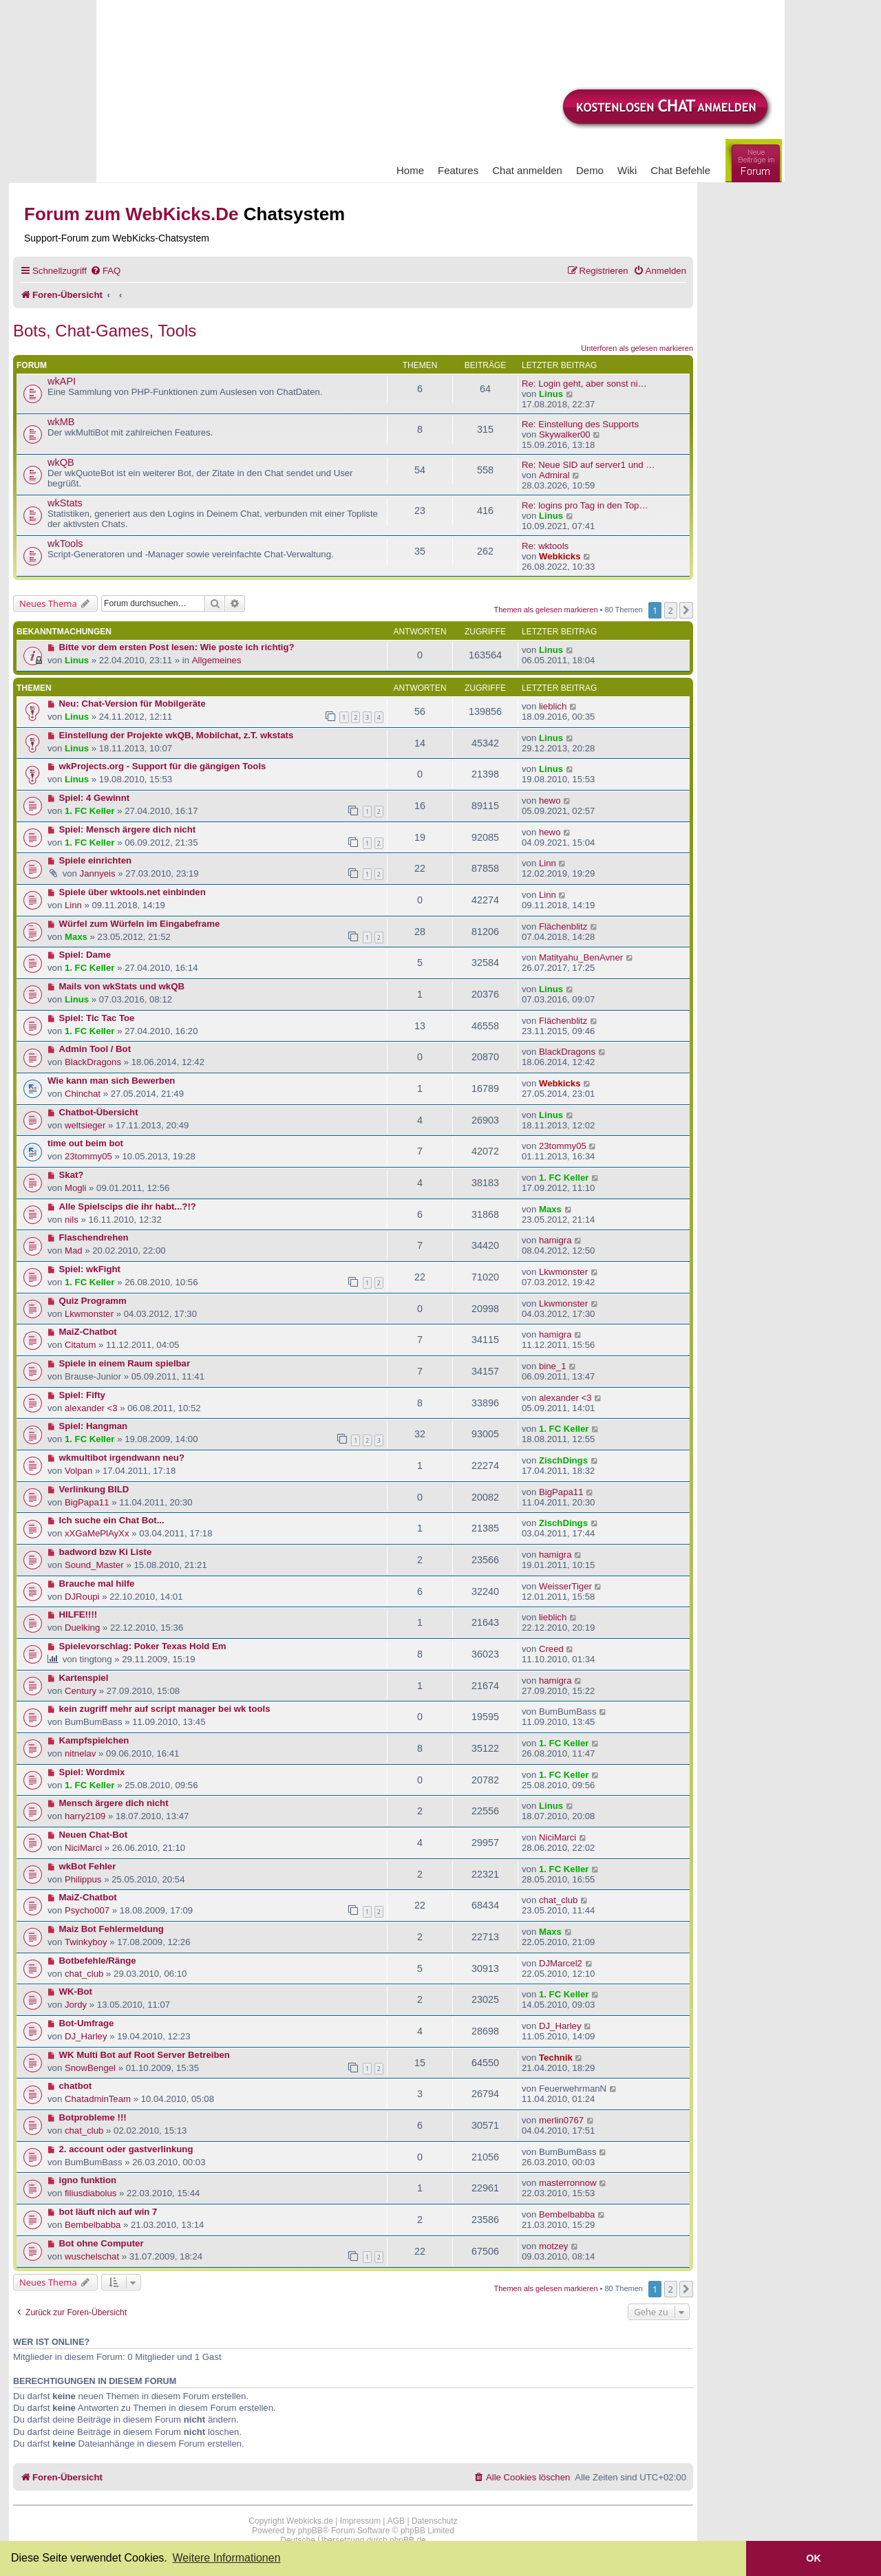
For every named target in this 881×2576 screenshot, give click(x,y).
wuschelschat (92, 2256)
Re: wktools (545, 546)
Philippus (83, 1879)
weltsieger (85, 1125)
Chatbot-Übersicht (98, 1112)
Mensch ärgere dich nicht (114, 1803)
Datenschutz (435, 2521)
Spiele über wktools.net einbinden (132, 892)
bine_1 (552, 1366)
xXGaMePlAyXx (97, 1533)
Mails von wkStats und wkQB (121, 986)
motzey (554, 2246)
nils (71, 1219)
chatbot (75, 2086)
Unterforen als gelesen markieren (637, 348)
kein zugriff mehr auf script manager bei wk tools (164, 1709)
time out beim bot (85, 1143)
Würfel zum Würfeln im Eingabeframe (139, 924)
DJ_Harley (86, 2036)
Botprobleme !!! (93, 2117)
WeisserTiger (565, 1586)
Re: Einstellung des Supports (580, 424)
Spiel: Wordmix (92, 1772)
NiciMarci (83, 1848)
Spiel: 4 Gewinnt (94, 798)
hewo (550, 800)
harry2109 (85, 1816)
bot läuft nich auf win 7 (108, 2212)
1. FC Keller (90, 811)
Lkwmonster (563, 1272)
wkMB (61, 421)
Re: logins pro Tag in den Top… (585, 505)
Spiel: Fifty (82, 1395)
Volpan (78, 1471)
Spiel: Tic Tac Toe (97, 1018)
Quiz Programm (93, 1301)
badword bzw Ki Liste (105, 1552)
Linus (551, 394)
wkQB (60, 462)
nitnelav (80, 1753)
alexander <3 (91, 1408)
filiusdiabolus (91, 2193)
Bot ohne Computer (101, 2243)
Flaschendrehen (94, 1237)
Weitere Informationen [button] (226, 2558)
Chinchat (82, 1093)
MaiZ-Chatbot (88, 1332)
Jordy (76, 2004)
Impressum (360, 2521)
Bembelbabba (92, 2225)
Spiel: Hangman (93, 1426)
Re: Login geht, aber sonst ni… (584, 383)
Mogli (76, 1188)
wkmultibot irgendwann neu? (121, 1457)
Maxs (76, 937)
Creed (551, 1649)
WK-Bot (75, 1991)
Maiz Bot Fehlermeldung (111, 1929)
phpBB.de (408, 2540)
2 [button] (670, 610)
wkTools (65, 543)
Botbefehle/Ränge (97, 1960)
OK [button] (813, 2558)
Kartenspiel (84, 1678)
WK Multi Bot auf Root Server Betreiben (144, 2055)
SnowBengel (90, 2068)
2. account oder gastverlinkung (126, 2149)
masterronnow (568, 2183)
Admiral (554, 475)
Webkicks (560, 556)
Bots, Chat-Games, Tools (104, 330)
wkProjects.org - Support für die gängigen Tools (162, 766)
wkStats (65, 502)
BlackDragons (93, 1062)
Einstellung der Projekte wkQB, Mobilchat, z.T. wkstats (176, 735)
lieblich (552, 706)
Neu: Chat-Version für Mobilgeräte (132, 703)
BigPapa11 (87, 1502)
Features (458, 170)
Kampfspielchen (94, 1740)
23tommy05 (88, 1156)
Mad (74, 1250)
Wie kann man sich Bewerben (111, 1080)
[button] (686, 610)
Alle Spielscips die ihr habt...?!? (127, 1206)
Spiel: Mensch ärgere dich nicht (127, 829)
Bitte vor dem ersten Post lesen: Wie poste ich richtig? (177, 647)
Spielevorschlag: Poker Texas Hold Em (142, 1646)
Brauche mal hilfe (97, 1583)
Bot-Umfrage (86, 2023)
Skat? (71, 1175)
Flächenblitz (563, 926)
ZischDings (563, 1460)
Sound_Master (94, 1565)
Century (80, 1691)
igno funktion (88, 2180)
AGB (396, 2521)
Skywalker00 (565, 434)
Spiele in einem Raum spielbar (125, 1363)
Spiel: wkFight (89, 1269)
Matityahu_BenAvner (581, 957)
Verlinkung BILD (94, 1489)
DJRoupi (82, 1596)
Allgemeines (217, 660)
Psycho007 (87, 1910)
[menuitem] (105, 271)
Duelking (82, 1627)
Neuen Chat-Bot (93, 1834)
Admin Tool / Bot (95, 1049)
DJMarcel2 (560, 1963)
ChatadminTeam (98, 2099)
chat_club (558, 1900)
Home (410, 170)
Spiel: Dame (85, 954)
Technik (556, 2057)
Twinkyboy (86, 1942)
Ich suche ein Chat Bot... (111, 1520)
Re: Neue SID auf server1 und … (588, 465)
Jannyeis (98, 873)
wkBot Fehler (87, 1866)
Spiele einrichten (95, 860)
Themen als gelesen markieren (546, 609)
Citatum (80, 1345)
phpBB (310, 2530)
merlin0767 (561, 2120)
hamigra (555, 1240)
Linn (547, 863)
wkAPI (61, 381)
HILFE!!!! (78, 1614)
